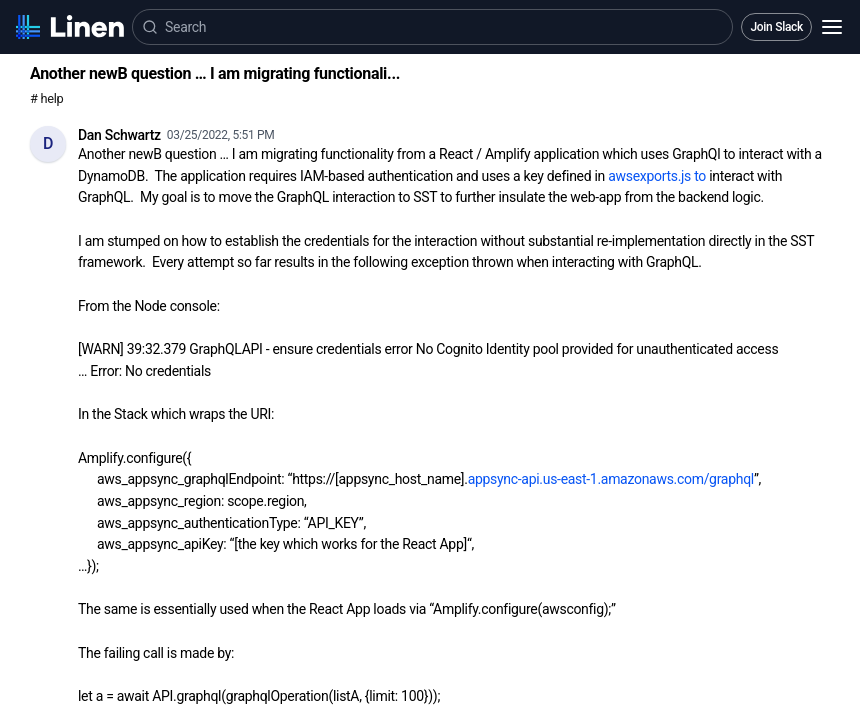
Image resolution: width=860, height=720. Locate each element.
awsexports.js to (657, 176)
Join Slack (776, 27)
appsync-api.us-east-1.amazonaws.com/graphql (611, 479)
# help (46, 98)
